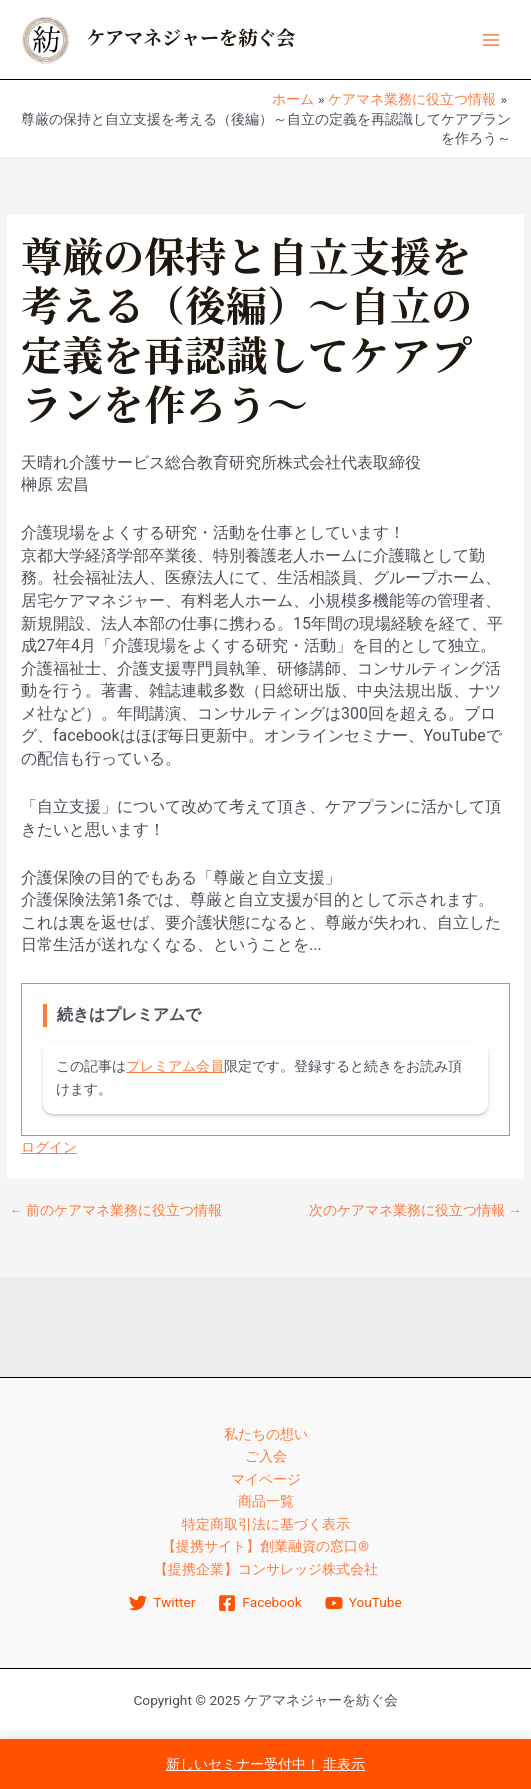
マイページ (266, 1479)
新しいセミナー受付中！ (243, 1764)
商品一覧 (266, 1501)
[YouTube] (363, 1603)
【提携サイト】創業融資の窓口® (265, 1546)
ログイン (49, 1147)
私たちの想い (266, 1434)
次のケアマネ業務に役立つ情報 (415, 1211)
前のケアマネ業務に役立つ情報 (115, 1211)
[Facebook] (260, 1603)
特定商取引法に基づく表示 (266, 1524)
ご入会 (266, 1456)
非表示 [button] (344, 1764)
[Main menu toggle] (491, 39)
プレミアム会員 (175, 1066)
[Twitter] (162, 1603)
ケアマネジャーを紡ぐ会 (190, 38)
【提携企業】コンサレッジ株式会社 (266, 1569)
